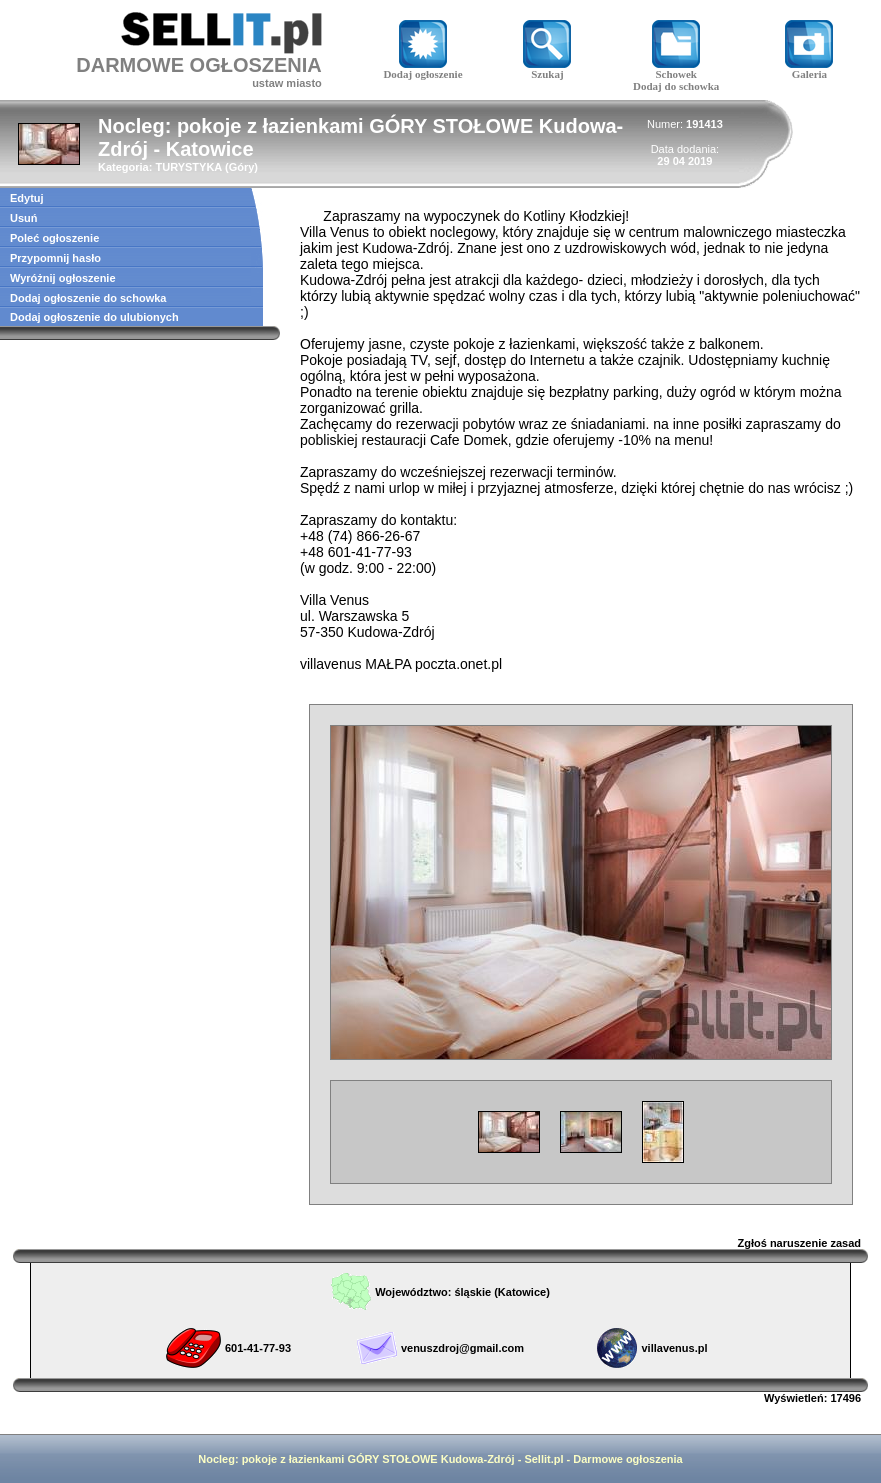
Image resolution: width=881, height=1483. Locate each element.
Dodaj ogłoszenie (422, 69)
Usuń (24, 218)
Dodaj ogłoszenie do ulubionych (94, 317)
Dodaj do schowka (676, 86)
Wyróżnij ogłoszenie (63, 278)
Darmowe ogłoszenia (627, 1459)
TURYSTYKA (188, 167)
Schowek (676, 69)
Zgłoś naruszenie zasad (799, 1243)
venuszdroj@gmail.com (462, 1348)
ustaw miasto (287, 83)
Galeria (809, 69)
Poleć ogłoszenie (54, 238)
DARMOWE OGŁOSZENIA (199, 65)
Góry (242, 167)
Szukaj (547, 69)
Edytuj (27, 198)
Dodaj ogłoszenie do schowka (88, 298)
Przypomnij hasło (55, 258)
